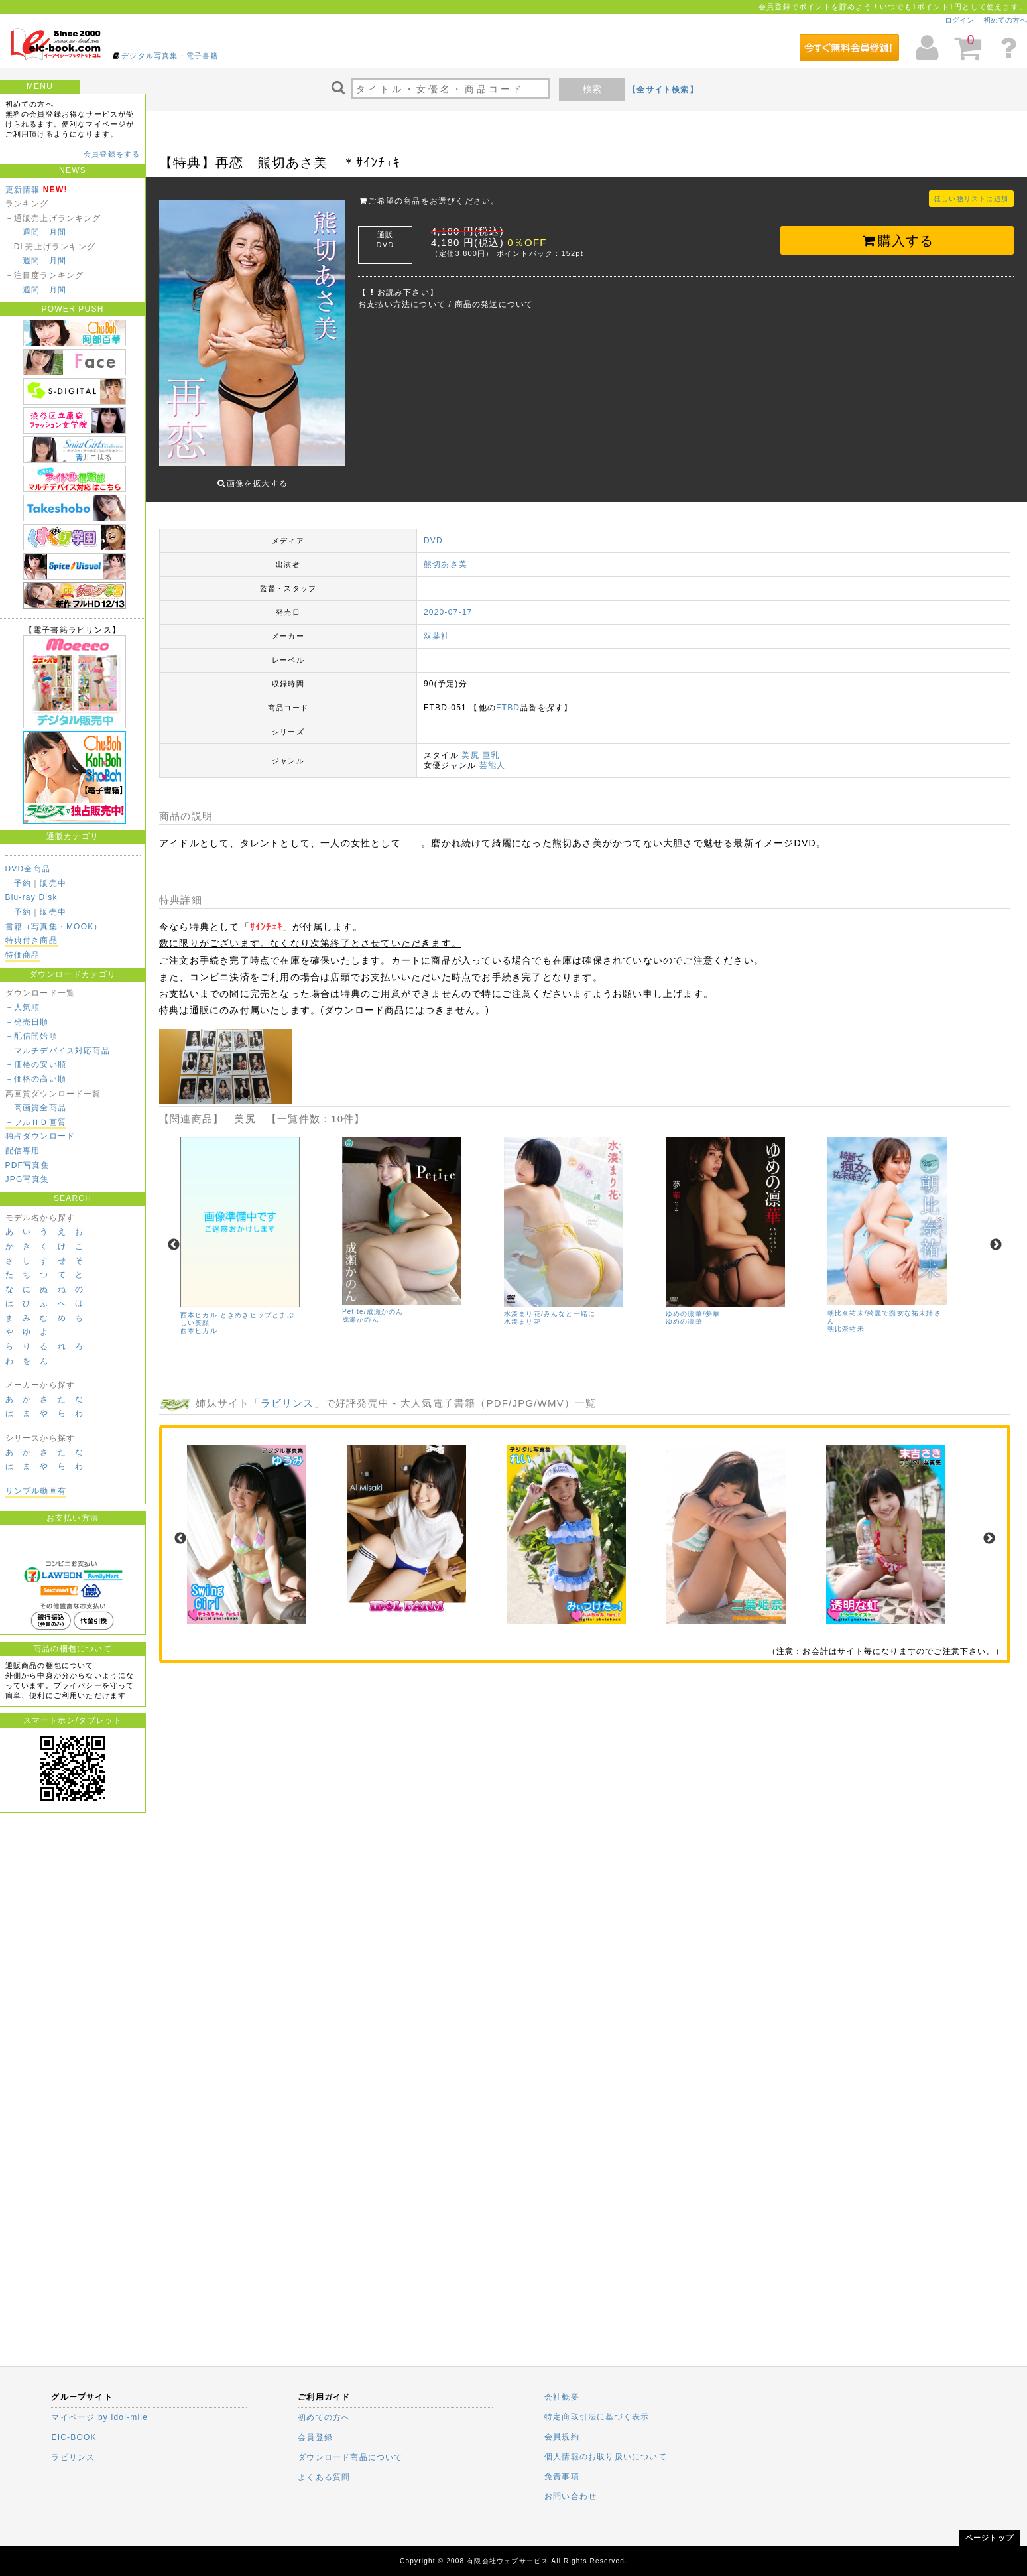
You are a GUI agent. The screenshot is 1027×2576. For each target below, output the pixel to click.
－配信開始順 (31, 1036)
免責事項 (561, 2476)
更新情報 (22, 189)
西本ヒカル (198, 1320)
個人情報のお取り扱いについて (605, 2456)
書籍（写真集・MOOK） (54, 926)
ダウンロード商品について (350, 2457)
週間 (31, 232)
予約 (22, 883)
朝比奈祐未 (846, 1318)
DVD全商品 (28, 868)
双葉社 (437, 626)
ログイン (959, 20)
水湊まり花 (522, 1311)
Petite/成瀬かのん (373, 1301)
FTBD (508, 697)
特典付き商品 (31, 940)
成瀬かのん (360, 1309)
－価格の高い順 (35, 1079)
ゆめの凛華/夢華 (693, 1303)
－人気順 (22, 1007)
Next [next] (995, 1235)
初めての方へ (1005, 20)
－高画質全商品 (35, 1107)
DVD (433, 530)
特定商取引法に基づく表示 (596, 2416)
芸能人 (492, 755)
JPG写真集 (27, 1179)
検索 (592, 89)
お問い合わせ (570, 2496)
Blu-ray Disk (31, 897)
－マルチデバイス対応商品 (57, 1050)
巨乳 (490, 745)
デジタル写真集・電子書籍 (169, 56)
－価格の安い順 (35, 1064)
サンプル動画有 (35, 1491)
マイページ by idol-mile (99, 2417)
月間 (57, 232)
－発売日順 (27, 1022)
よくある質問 (324, 2477)
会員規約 (561, 2436)
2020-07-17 (448, 602)
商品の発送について (494, 304)
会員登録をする (112, 154)
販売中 (53, 883)
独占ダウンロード (40, 1136)
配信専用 (22, 1150)
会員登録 (315, 2437)
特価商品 (22, 955)
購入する (897, 240)
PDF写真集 (27, 1165)
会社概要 (561, 2397)
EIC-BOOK (73, 2437)
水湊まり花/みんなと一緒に (549, 1303)
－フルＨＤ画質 (35, 1122)
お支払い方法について (402, 304)
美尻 (470, 745)
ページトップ (989, 2538)
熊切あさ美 (445, 554)
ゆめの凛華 (684, 1311)
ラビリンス (287, 1393)
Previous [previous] (173, 1235)
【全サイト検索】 (663, 89)
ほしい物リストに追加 (971, 198)
